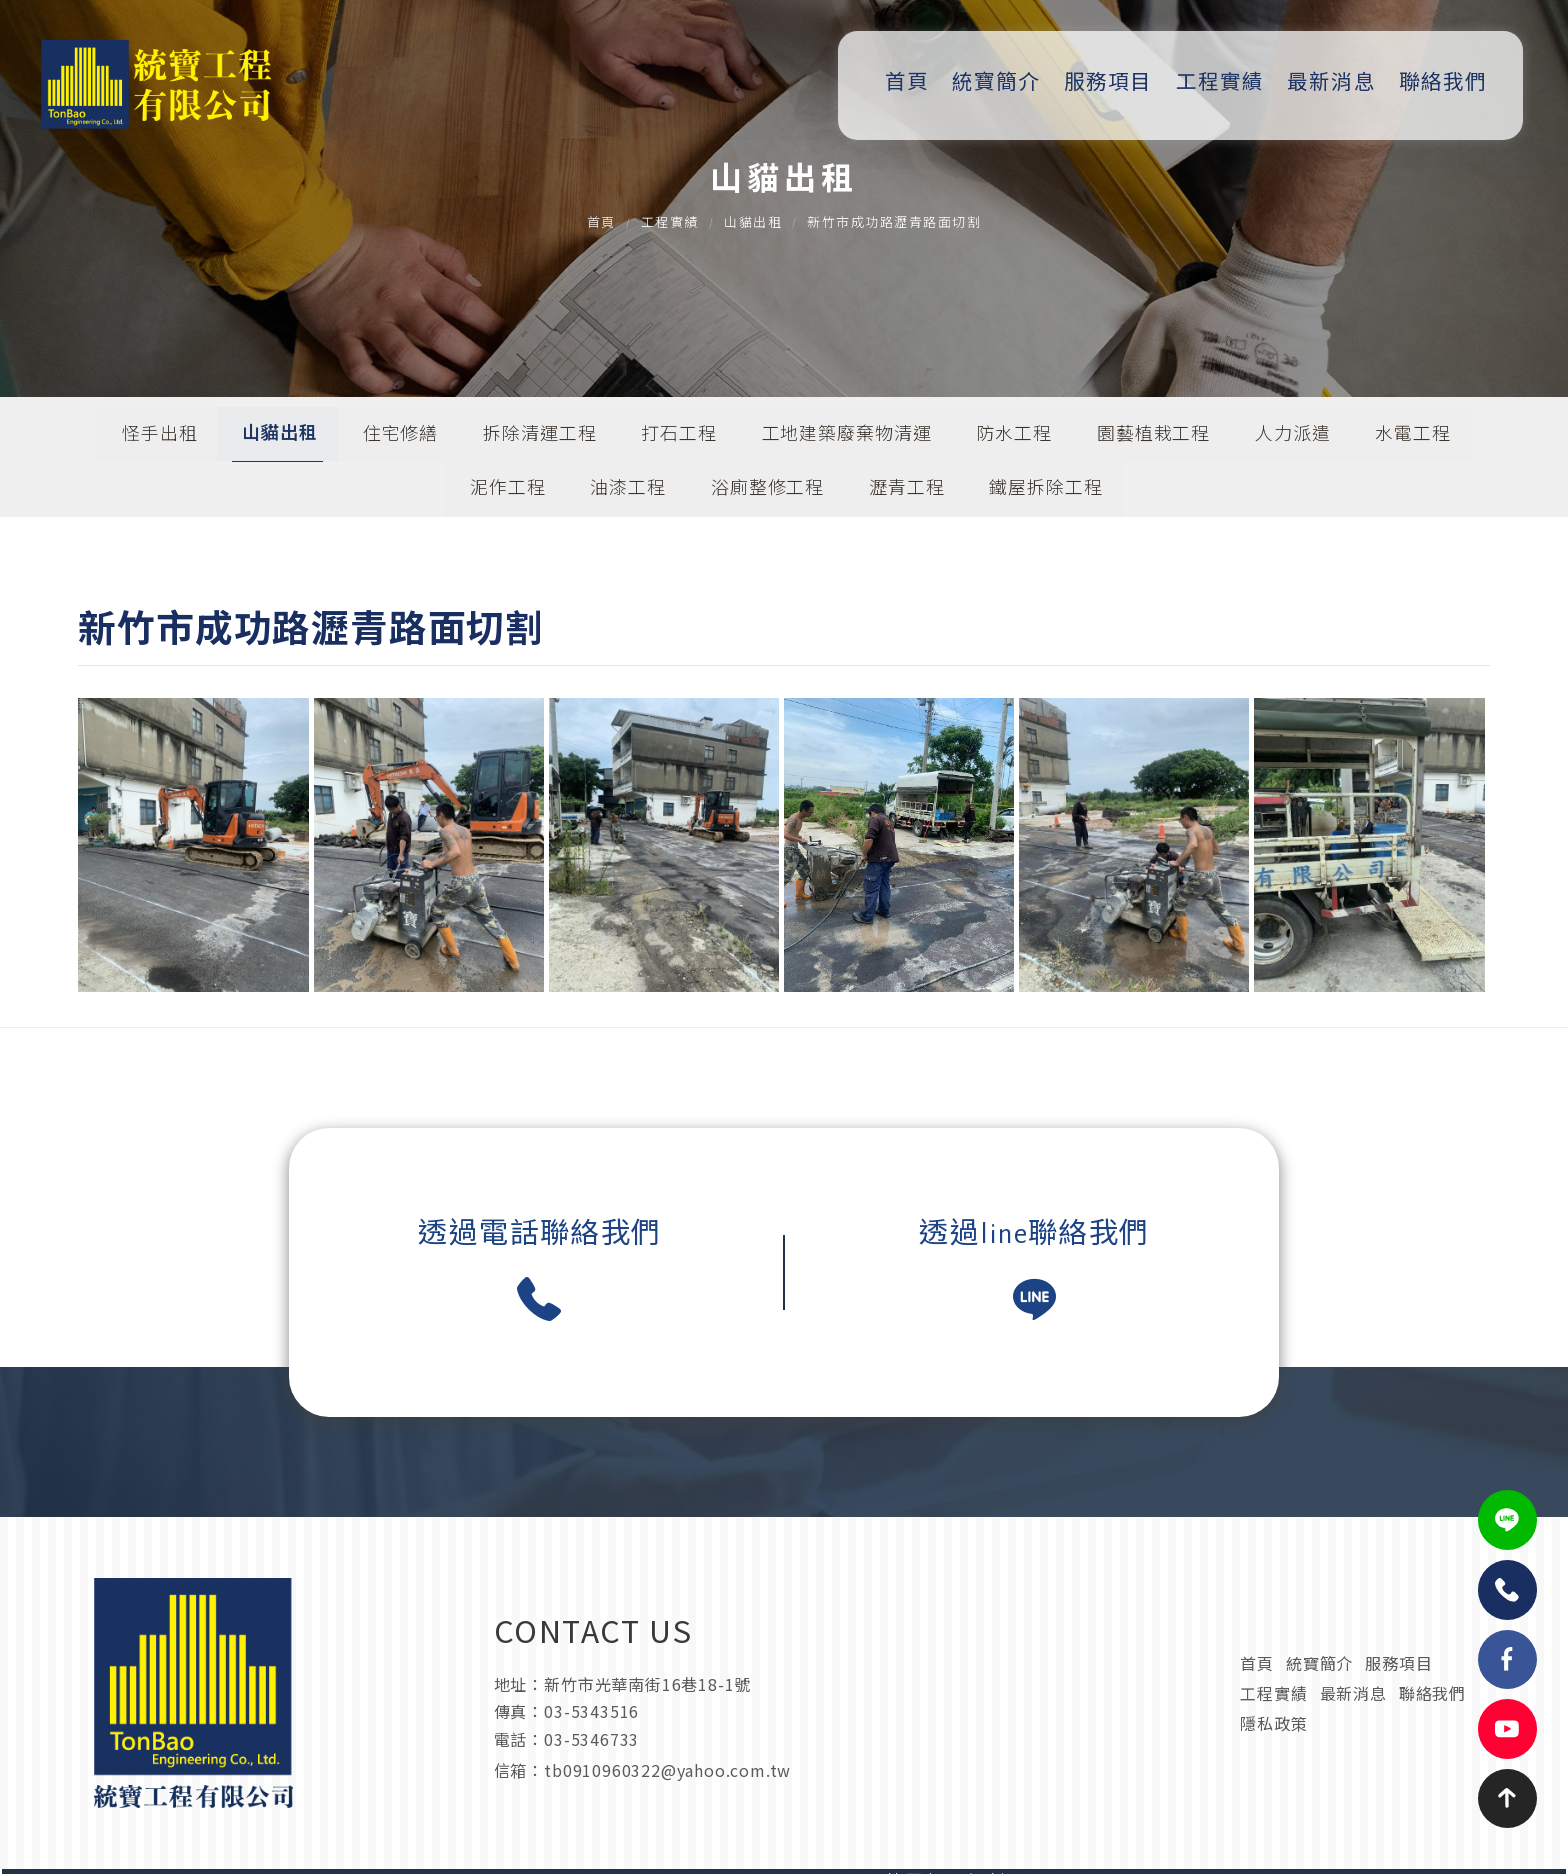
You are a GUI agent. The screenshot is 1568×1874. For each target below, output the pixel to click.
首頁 (915, 82)
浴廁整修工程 (767, 493)
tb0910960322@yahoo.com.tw (1012, 1755)
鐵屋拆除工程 (1046, 493)
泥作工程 (508, 493)
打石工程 (679, 438)
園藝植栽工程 (1153, 438)
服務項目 (1115, 82)
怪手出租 (159, 438)
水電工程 (1414, 438)
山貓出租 (753, 225)
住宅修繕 (400, 438)
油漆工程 (628, 493)
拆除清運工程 (539, 438)
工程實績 (1226, 82)
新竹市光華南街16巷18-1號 (646, 1724)
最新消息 (1338, 82)
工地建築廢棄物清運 (847, 438)
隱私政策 (1274, 1736)
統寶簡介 (1004, 82)
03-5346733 (590, 1755)
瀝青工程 (907, 493)
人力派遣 (1294, 438)
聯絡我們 (1449, 82)
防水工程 (1015, 438)
